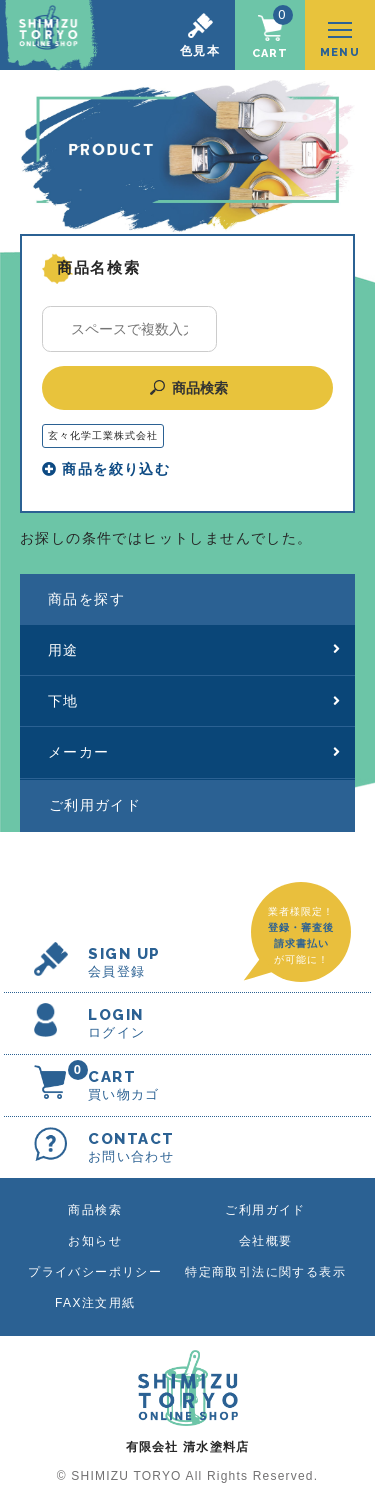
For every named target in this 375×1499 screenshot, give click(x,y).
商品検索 (187, 388)
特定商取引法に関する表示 (265, 1272)
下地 (194, 701)
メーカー (194, 752)
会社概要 (266, 1241)
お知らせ (95, 1241)
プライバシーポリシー (95, 1272)
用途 (194, 650)
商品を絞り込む (106, 469)
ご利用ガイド (95, 805)
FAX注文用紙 (95, 1303)
